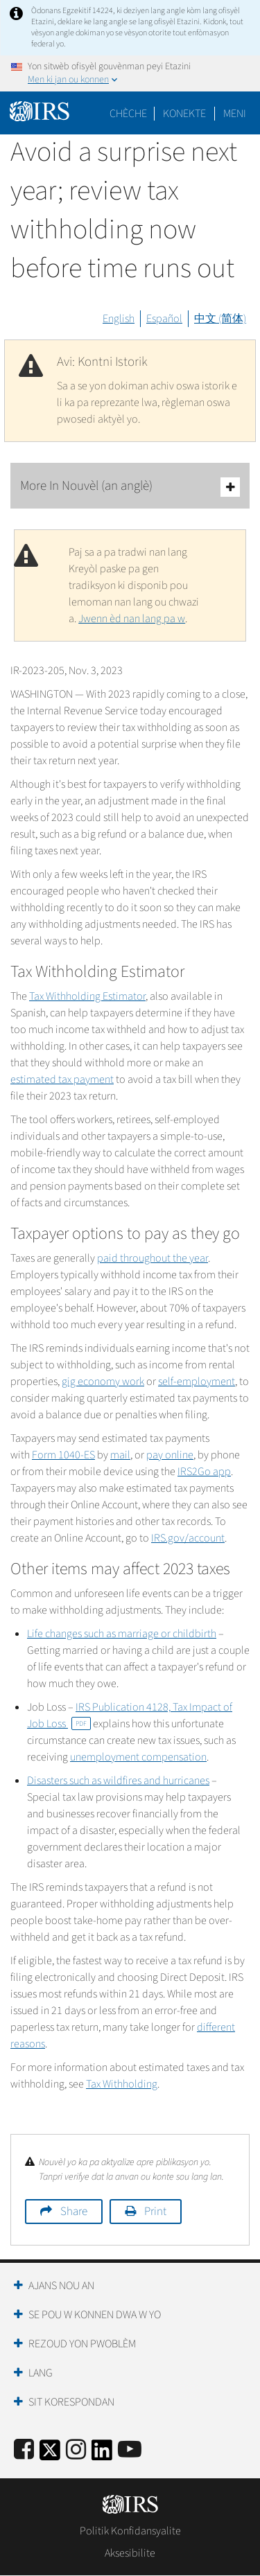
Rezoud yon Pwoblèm (82, 2344)
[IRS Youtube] (129, 2450)
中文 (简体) (220, 318)
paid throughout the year (152, 1258)
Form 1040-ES (63, 1455)
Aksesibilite (130, 2553)
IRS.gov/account (188, 1538)
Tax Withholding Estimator (87, 996)
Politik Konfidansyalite (130, 2531)
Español (164, 318)
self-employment (196, 1381)
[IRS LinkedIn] (102, 2454)
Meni (234, 114)
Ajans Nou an (61, 2285)
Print (155, 2211)
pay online (169, 1455)
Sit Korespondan (71, 2402)
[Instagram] (76, 2450)
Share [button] (73, 2211)
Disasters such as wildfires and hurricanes (118, 1780)
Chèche (128, 114)
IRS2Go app (204, 1471)
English (119, 318)
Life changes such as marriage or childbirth (121, 1633)
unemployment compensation (138, 1757)
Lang (40, 2373)
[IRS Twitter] (50, 2454)
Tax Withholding (121, 2084)
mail (120, 1455)
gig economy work (103, 1381)
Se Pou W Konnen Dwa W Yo (94, 2314)
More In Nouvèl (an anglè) (130, 487)
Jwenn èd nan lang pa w (131, 618)
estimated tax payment (62, 1079)
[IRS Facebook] (24, 2450)
